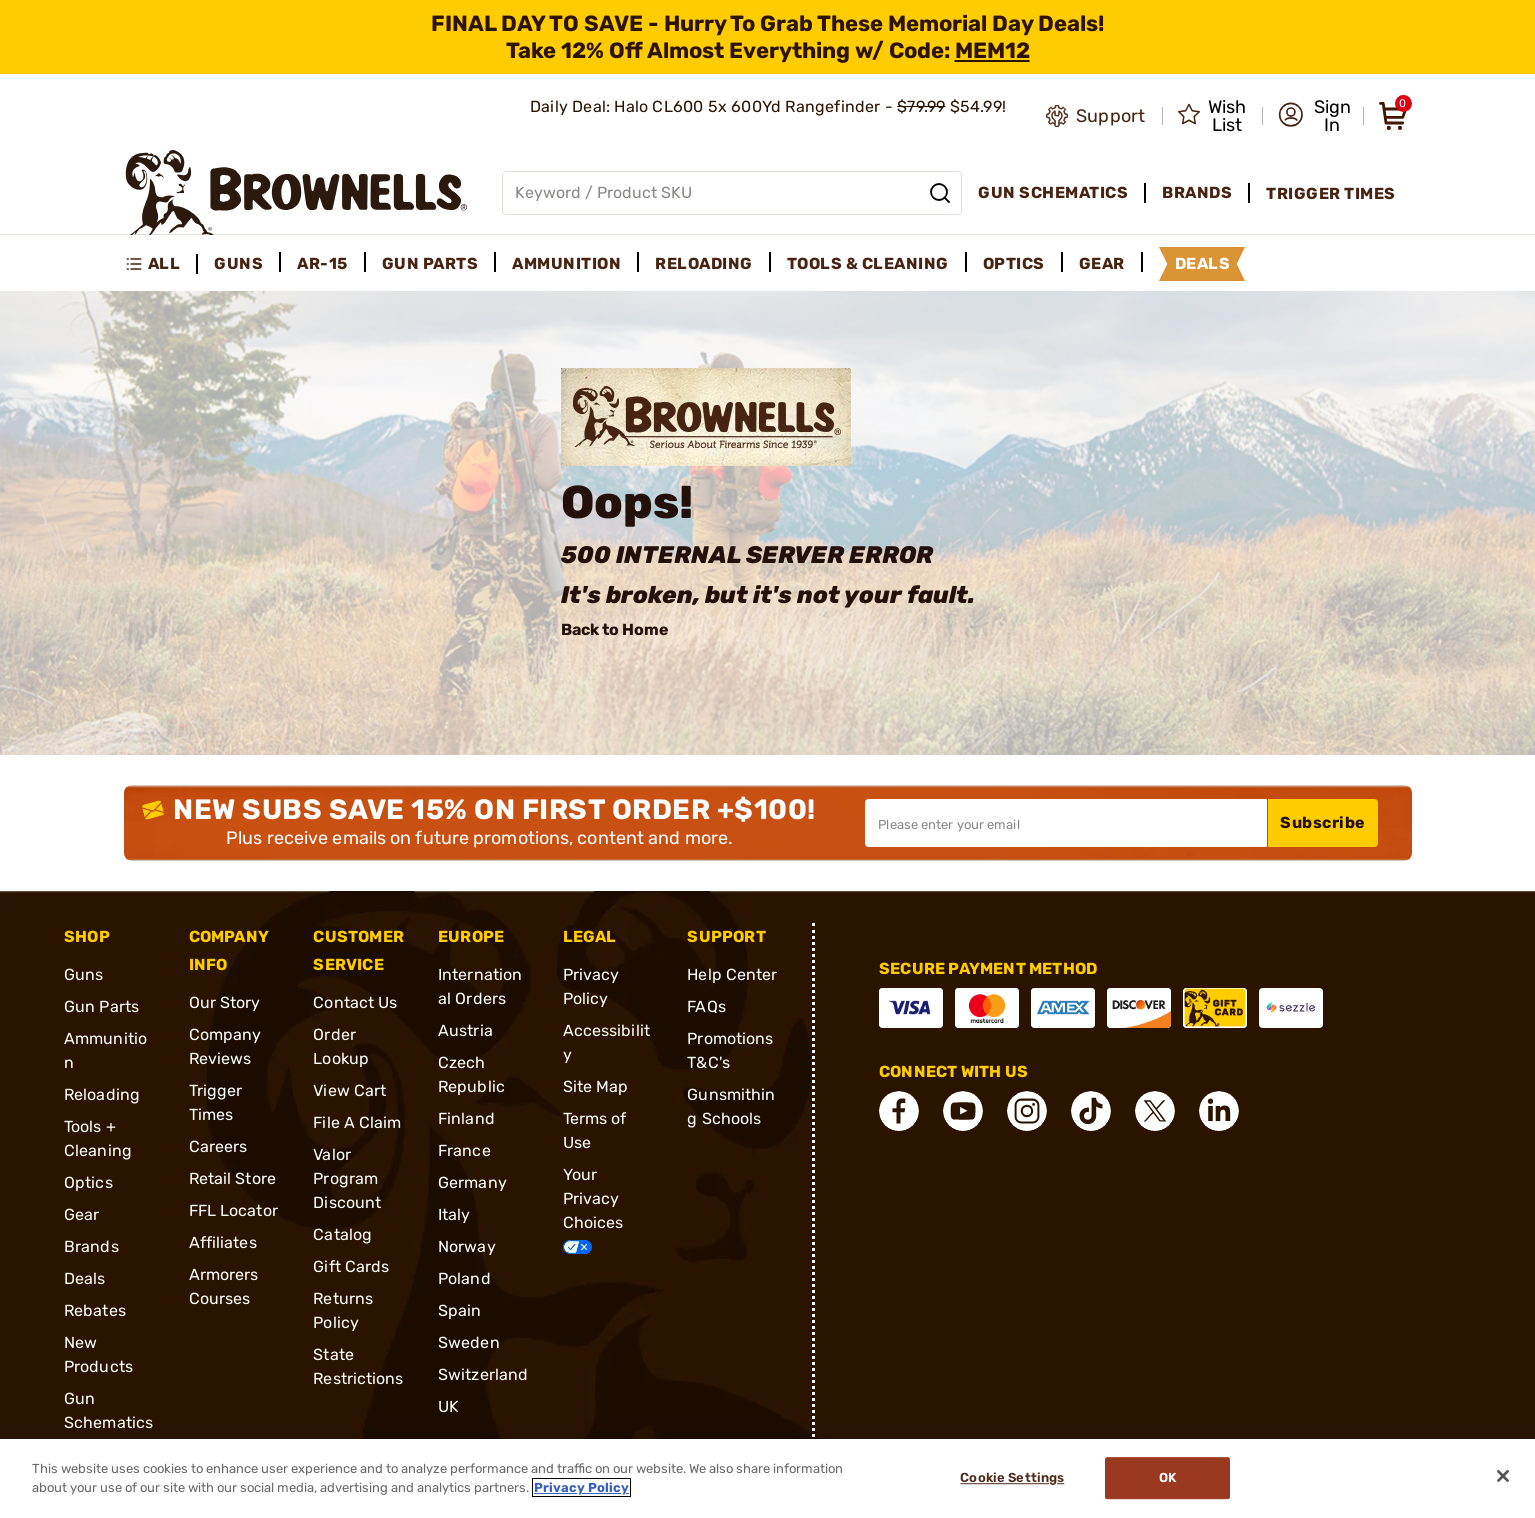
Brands (91, 1246)
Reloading (102, 1094)
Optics (88, 1182)
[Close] (1503, 1476)
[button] (1314, 116)
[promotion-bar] (767, 37)
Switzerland (483, 1374)
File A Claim (357, 1122)
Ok (1167, 1478)
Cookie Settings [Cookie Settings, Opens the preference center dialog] (1012, 1478)
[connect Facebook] (899, 1111)
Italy (454, 1214)
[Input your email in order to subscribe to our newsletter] (1066, 823)
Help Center (732, 974)
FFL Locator (233, 1210)
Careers (218, 1146)
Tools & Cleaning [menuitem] (868, 263)
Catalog (342, 1234)
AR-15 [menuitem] (322, 263)
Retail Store (232, 1178)
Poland (464, 1278)
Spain (460, 1310)
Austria (465, 1030)
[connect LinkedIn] (1219, 1111)
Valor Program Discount (347, 1178)
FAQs (706, 1006)
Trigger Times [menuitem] (1331, 193)
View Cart (349, 1090)
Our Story (225, 1002)
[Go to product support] (1095, 116)
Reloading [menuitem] (704, 263)
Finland (466, 1118)
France (464, 1150)
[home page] (296, 192)
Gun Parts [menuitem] (430, 263)
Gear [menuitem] (1102, 263)
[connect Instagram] (1027, 1111)
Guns (83, 974)
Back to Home (615, 629)
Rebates (95, 1310)
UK (448, 1406)
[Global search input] (732, 193)
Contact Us (355, 1002)
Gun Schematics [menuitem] (1053, 192)
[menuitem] (161, 264)
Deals (85, 1278)
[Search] (940, 193)
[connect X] (1155, 1111)
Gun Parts (101, 1006)
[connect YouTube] (963, 1111)
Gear (81, 1214)
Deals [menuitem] (1203, 263)
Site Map (596, 1086)
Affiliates (223, 1242)
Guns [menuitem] (238, 263)
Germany (472, 1182)
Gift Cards (351, 1266)
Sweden (469, 1342)
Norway (467, 1246)
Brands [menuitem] (1197, 192)
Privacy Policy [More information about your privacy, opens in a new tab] (581, 1487)
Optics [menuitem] (1014, 263)
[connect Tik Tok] (1091, 1111)
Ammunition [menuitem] (566, 263)
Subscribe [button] (1323, 822)
